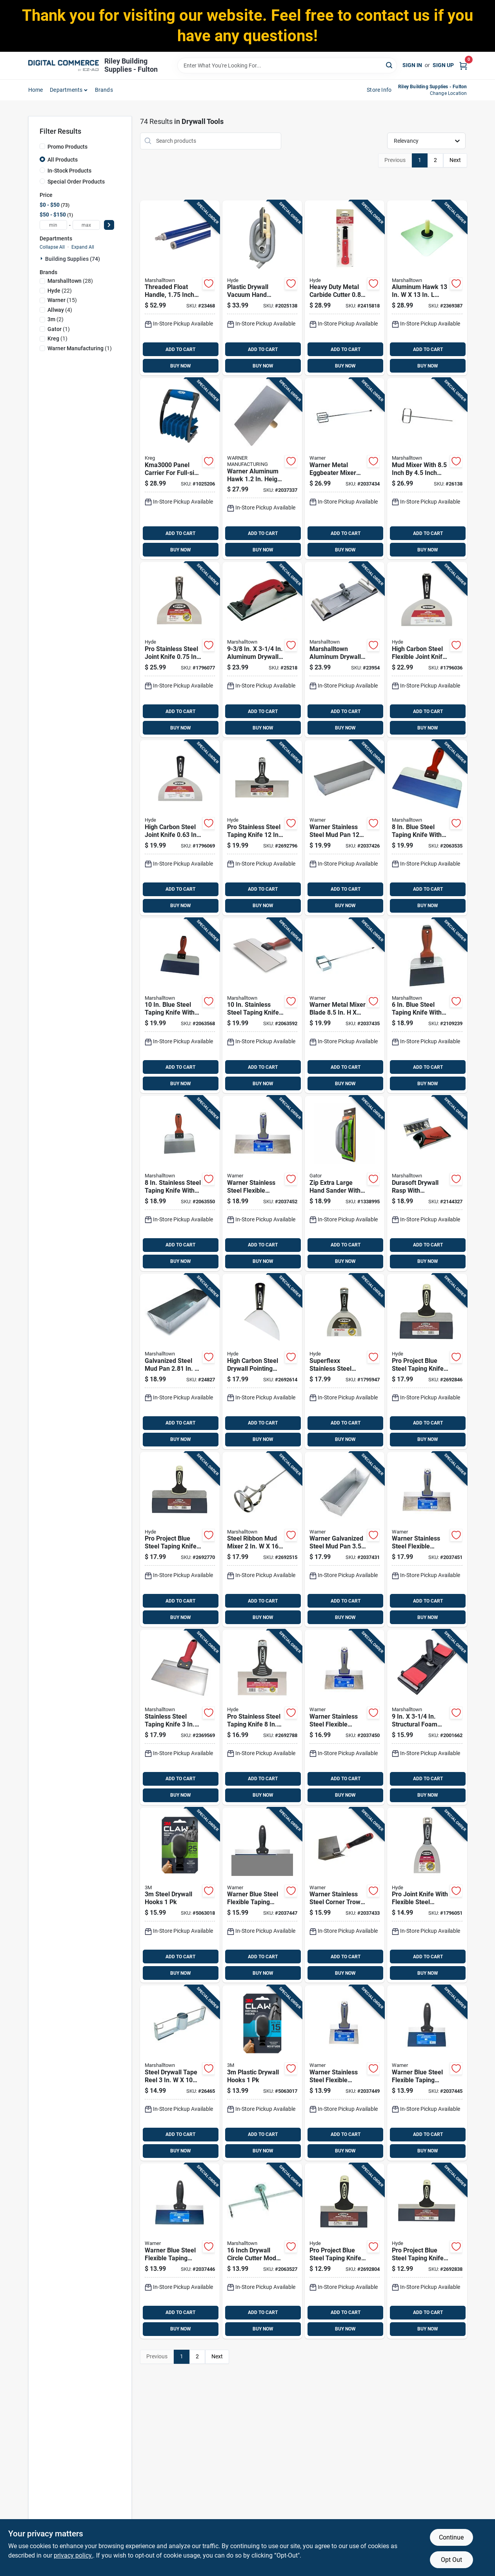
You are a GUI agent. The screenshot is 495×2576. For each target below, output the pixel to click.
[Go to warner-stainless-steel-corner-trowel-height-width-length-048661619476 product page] (344, 1895)
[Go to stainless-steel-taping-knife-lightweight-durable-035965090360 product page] (180, 1717)
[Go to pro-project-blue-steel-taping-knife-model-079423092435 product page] (180, 1539)
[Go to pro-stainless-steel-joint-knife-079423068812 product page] (180, 649)
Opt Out (451, 2559)
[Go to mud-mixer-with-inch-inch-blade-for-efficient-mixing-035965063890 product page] (427, 468)
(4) (59, 310)
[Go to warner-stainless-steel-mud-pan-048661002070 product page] (344, 827)
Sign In (412, 65)
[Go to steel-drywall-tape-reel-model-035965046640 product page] (180, 2073)
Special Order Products (76, 182)
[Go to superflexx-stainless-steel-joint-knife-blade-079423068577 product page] (344, 1361)
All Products (62, 160)
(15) (62, 300)
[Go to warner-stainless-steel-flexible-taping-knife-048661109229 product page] (262, 1183)
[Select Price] (109, 225)
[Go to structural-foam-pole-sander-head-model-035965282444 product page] (427, 1717)
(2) (55, 319)
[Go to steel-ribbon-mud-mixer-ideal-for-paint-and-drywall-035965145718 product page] (262, 1539)
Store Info (379, 90)
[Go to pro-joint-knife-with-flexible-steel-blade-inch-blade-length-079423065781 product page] (427, 1895)
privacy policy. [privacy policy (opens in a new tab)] (73, 2555)
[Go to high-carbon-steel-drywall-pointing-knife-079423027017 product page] (262, 1361)
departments (66, 90)
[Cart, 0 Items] (463, 65)
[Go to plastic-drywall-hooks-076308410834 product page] (262, 2073)
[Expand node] (42, 258)
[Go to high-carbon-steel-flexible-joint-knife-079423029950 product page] (427, 649)
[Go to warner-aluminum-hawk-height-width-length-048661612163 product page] (262, 468)
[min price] (53, 225)
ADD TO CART (180, 349)
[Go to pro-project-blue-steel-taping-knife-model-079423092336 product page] (427, 1361)
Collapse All (52, 247)
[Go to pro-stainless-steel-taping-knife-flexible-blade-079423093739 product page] (262, 827)
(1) (58, 329)
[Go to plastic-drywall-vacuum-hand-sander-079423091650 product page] (262, 288)
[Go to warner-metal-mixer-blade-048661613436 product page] (344, 1005)
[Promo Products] (42, 146)
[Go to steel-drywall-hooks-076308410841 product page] (180, 1895)
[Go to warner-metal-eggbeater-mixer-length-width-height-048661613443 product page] (344, 468)
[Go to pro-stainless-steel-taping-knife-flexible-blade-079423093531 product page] (262, 1717)
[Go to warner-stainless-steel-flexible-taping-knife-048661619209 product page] (427, 1539)
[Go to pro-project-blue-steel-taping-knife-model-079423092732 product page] (427, 2251)
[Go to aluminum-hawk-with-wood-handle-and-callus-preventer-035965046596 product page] (427, 288)
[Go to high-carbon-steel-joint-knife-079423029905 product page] (180, 827)
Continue (451, 2537)
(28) (70, 281)
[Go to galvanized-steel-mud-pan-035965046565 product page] (180, 1361)
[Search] (389, 64)
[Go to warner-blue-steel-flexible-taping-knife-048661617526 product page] (262, 1895)
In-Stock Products (69, 171)
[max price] (86, 225)
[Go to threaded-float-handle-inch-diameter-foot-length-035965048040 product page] (180, 288)
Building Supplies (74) (72, 259)
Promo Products (67, 147)
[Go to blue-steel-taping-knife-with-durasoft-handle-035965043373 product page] (427, 827)
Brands (104, 90)
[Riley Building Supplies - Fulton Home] (63, 65)
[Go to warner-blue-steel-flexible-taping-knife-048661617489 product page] (427, 2073)
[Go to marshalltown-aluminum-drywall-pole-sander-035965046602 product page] (344, 649)
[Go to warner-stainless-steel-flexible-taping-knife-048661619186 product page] (344, 1717)
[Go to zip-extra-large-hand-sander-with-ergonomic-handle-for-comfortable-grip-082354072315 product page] (344, 1183)
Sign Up (443, 65)
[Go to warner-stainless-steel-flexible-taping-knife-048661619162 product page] (344, 2073)
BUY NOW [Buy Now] (180, 366)
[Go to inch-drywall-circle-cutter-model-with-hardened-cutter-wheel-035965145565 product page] (262, 2251)
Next (455, 160)
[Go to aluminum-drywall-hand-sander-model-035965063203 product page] (262, 649)
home (35, 90)
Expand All (82, 247)
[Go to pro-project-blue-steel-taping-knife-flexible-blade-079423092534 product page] (344, 2251)
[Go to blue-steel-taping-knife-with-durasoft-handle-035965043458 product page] (427, 1005)
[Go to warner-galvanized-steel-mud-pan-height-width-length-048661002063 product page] (344, 1539)
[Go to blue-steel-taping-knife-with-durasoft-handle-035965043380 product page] (180, 1005)
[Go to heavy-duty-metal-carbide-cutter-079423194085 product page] (344, 288)
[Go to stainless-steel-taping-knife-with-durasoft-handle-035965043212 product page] (180, 1183)
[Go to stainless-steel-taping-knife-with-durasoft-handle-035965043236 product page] (262, 1005)
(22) (59, 290)
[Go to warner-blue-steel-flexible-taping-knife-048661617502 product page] (180, 2251)
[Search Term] (287, 65)
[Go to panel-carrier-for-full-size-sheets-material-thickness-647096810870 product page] (180, 468)
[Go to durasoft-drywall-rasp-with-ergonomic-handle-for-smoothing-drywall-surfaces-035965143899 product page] (427, 1183)
